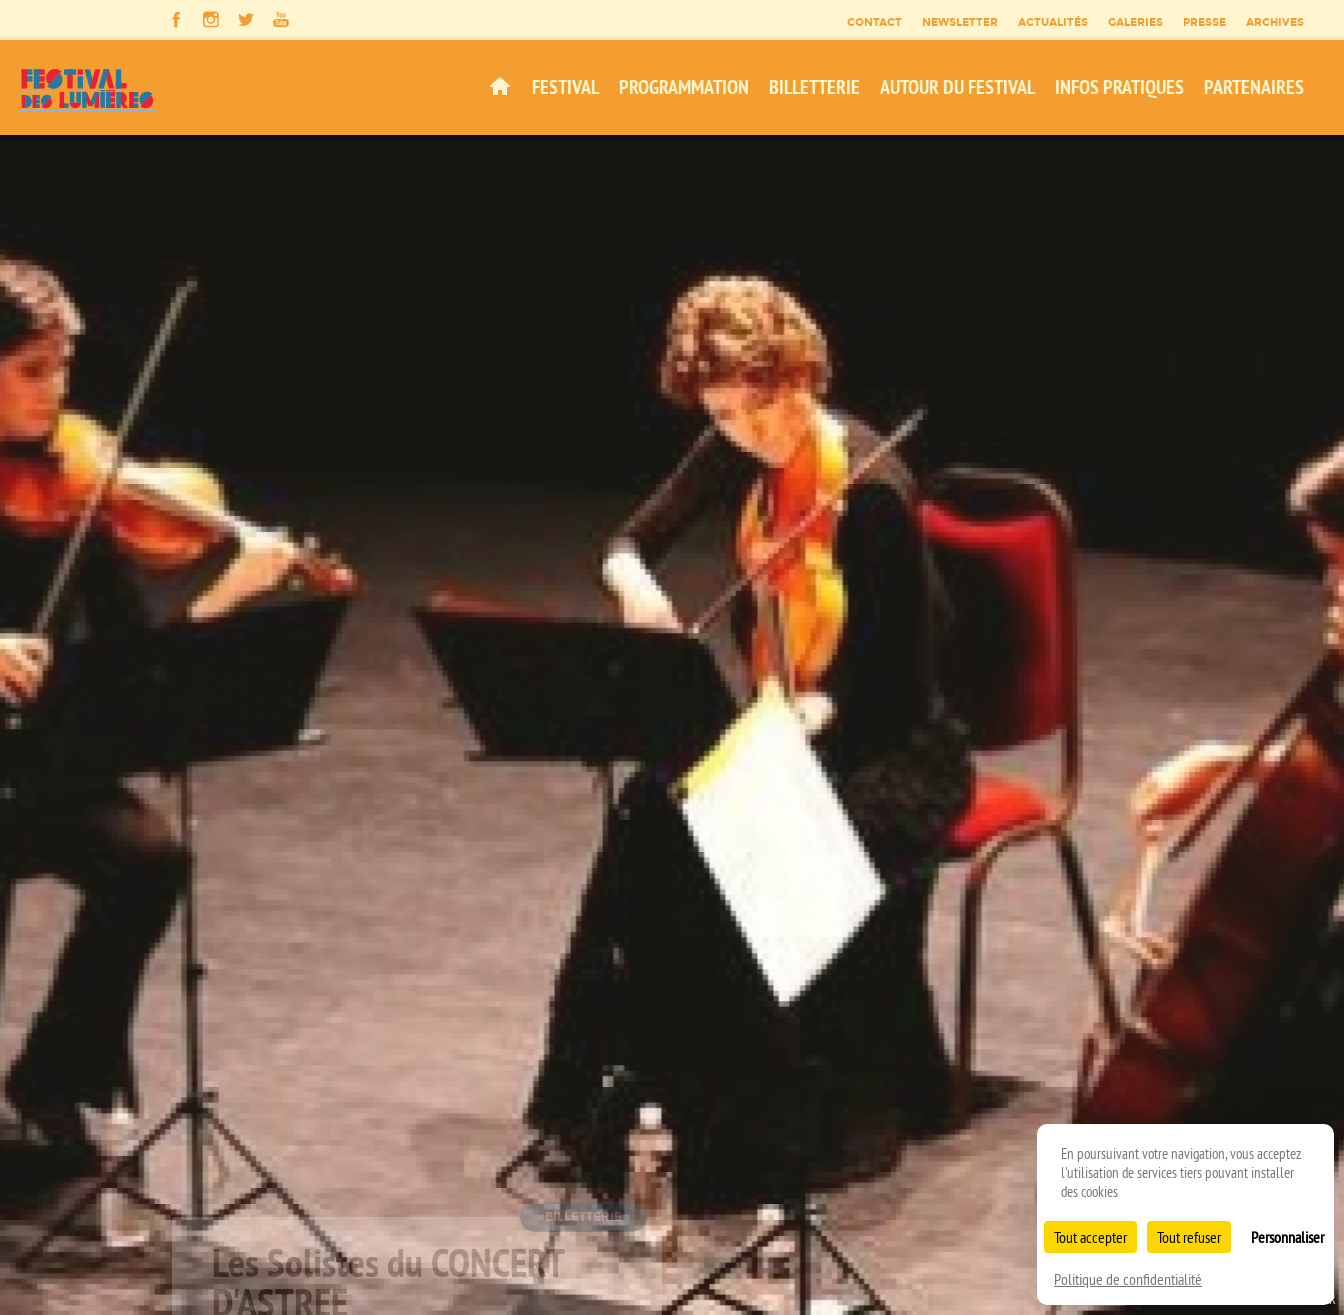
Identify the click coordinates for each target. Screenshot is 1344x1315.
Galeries (1135, 22)
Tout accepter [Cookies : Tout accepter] (1090, 1237)
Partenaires (1254, 87)
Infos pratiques (1119, 87)
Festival (565, 87)
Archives (1275, 22)
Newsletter (960, 22)
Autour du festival (957, 87)
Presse (1204, 22)
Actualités (1053, 22)
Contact (874, 22)
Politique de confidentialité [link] (1128, 1279)
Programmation (684, 87)
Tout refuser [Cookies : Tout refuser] (1189, 1237)
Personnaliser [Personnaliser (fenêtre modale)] (1287, 1237)
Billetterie (814, 87)
